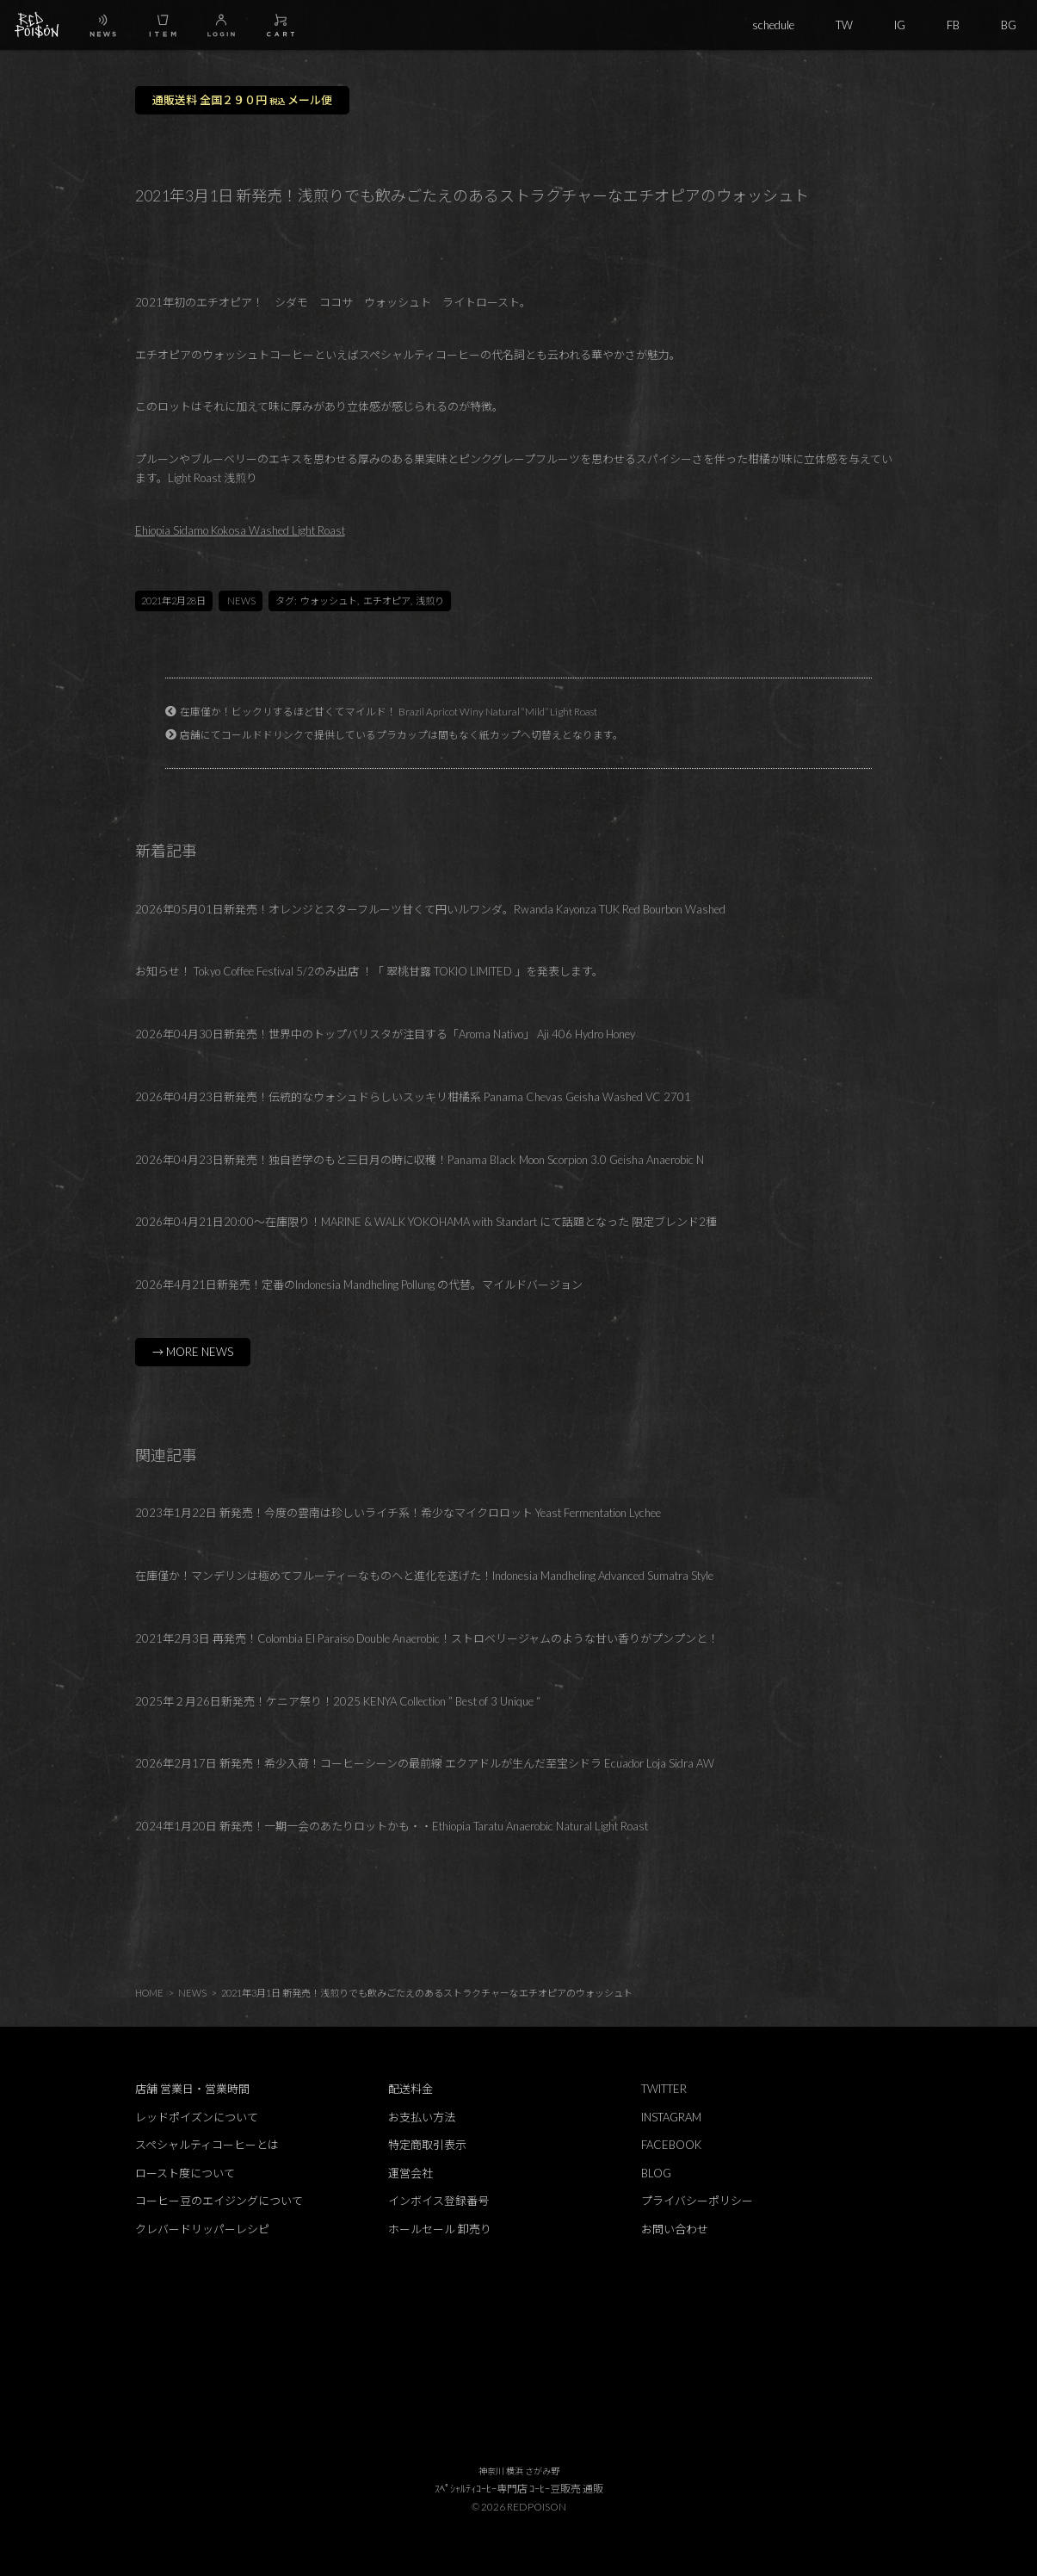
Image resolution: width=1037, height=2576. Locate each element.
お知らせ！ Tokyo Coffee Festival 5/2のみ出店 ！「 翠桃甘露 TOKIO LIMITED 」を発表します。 (369, 971)
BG (1008, 25)
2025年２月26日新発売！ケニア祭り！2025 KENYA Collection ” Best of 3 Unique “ (337, 1701)
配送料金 (410, 2089)
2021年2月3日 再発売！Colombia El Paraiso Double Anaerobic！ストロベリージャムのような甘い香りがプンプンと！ (427, 1638)
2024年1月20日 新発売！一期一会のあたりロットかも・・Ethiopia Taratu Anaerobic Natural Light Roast (391, 1826)
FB (953, 25)
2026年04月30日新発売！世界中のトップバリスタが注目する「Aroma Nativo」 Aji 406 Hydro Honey (385, 1034)
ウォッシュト (328, 600)
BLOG (656, 2173)
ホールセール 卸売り (439, 2229)
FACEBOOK (671, 2145)
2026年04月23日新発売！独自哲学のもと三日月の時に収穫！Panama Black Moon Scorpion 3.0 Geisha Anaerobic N (419, 1160)
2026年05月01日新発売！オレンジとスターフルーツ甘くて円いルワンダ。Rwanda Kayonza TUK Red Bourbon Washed (430, 909)
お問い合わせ (674, 2229)
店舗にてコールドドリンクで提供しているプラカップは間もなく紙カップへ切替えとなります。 (401, 734)
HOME (149, 1992)
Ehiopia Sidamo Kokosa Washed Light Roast (240, 530)
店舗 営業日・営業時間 (192, 2089)
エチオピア (386, 600)
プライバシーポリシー (697, 2201)
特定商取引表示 (427, 2145)
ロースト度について (185, 2173)
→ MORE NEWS (192, 1352)
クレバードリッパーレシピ (202, 2229)
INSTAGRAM (671, 2117)
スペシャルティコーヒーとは (207, 2145)
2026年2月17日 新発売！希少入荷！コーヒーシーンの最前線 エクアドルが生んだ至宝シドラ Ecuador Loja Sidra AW (424, 1763)
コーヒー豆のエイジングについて (219, 2201)
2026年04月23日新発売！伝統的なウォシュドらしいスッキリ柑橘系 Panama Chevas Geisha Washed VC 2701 (413, 1097)
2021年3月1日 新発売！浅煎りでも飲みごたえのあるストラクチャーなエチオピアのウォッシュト (427, 1992)
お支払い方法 (421, 2117)
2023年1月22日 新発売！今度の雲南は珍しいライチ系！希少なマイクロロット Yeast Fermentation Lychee (398, 1513)
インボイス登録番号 (438, 2201)
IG (899, 25)
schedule (773, 25)
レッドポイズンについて (196, 2117)
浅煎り (430, 600)
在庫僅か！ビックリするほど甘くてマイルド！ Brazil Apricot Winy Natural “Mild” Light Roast (388, 711)
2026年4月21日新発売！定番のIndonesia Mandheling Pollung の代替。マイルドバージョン (359, 1284)
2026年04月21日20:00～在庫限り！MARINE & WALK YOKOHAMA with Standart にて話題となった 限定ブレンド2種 (426, 1222)
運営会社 (410, 2173)
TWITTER (664, 2089)
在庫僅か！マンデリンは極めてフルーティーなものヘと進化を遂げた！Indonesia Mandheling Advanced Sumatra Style (424, 1575)
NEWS (241, 600)
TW (844, 25)
